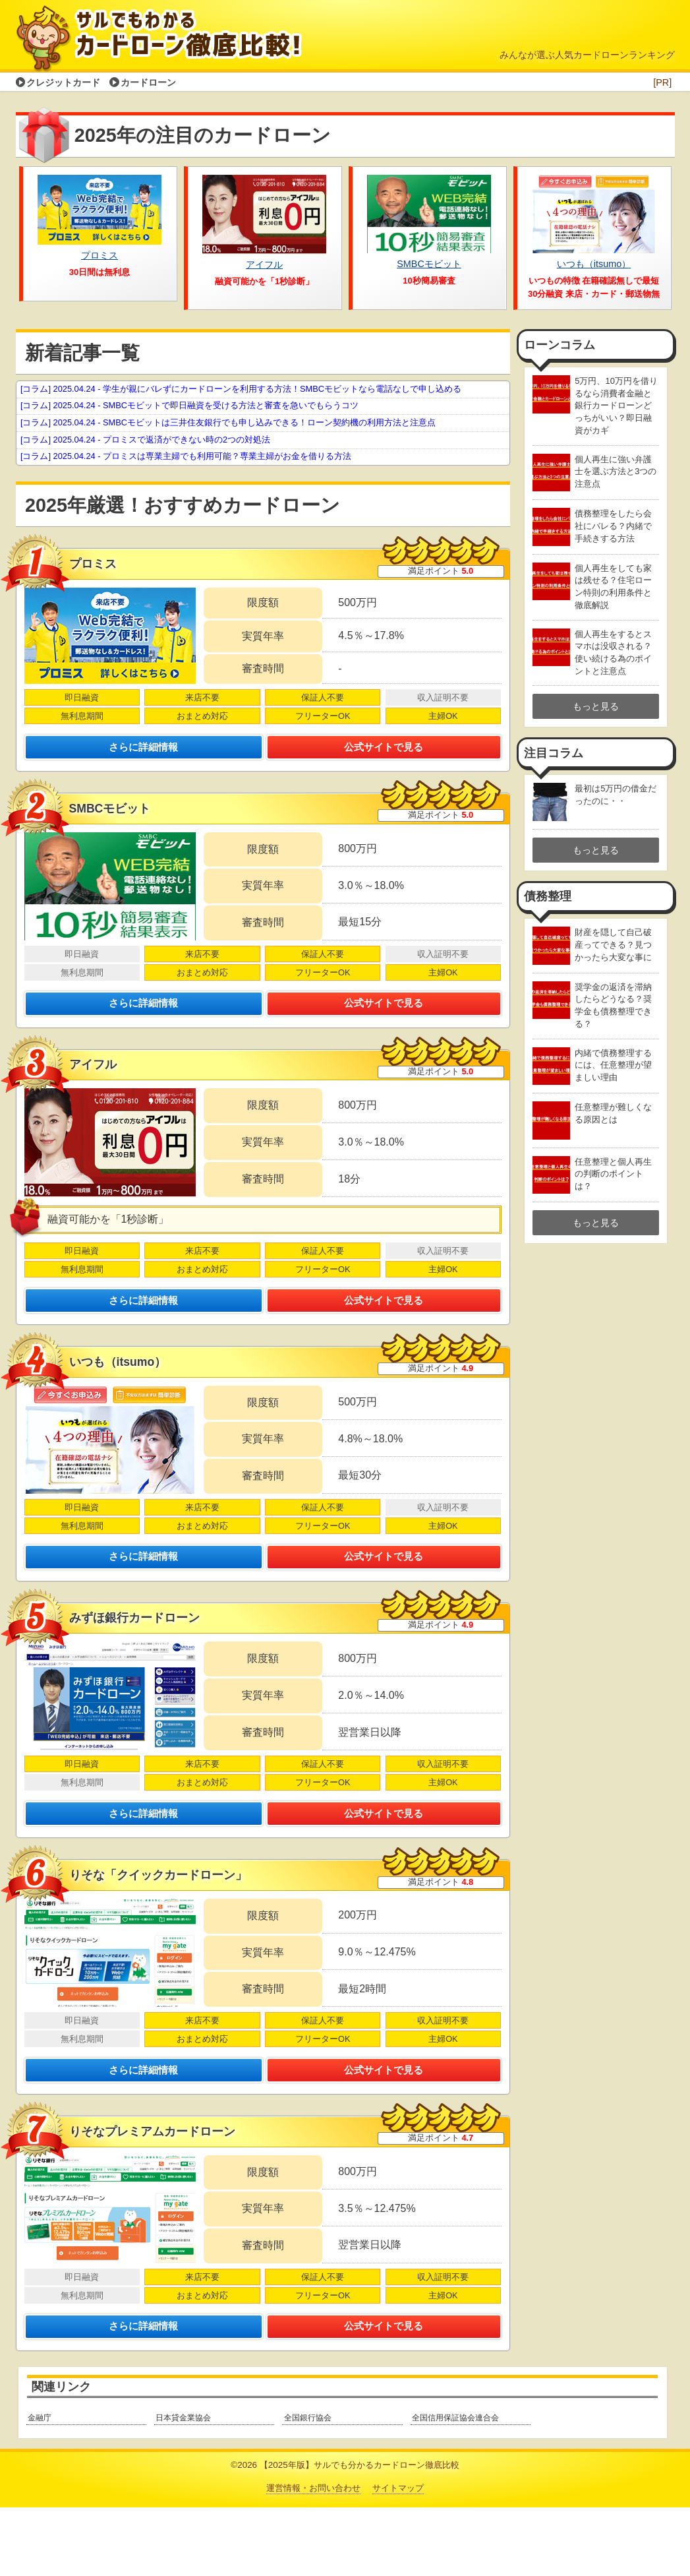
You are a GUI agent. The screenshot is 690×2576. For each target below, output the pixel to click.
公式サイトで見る (384, 752)
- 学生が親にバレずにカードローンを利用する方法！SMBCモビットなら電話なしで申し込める (240, 389)
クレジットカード (63, 82)
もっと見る (596, 706)
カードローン (148, 82)
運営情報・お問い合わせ (313, 2556)
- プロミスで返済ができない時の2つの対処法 (145, 440)
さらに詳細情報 (143, 752)
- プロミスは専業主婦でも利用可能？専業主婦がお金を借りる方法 (185, 456)
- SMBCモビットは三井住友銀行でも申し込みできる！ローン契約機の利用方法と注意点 (228, 422)
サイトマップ (398, 2556)
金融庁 (39, 2487)
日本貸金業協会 (183, 2487)
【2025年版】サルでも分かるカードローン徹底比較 (359, 2533)
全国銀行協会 (307, 2487)
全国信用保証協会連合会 (455, 2487)
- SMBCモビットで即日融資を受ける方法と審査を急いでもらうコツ (189, 405)
